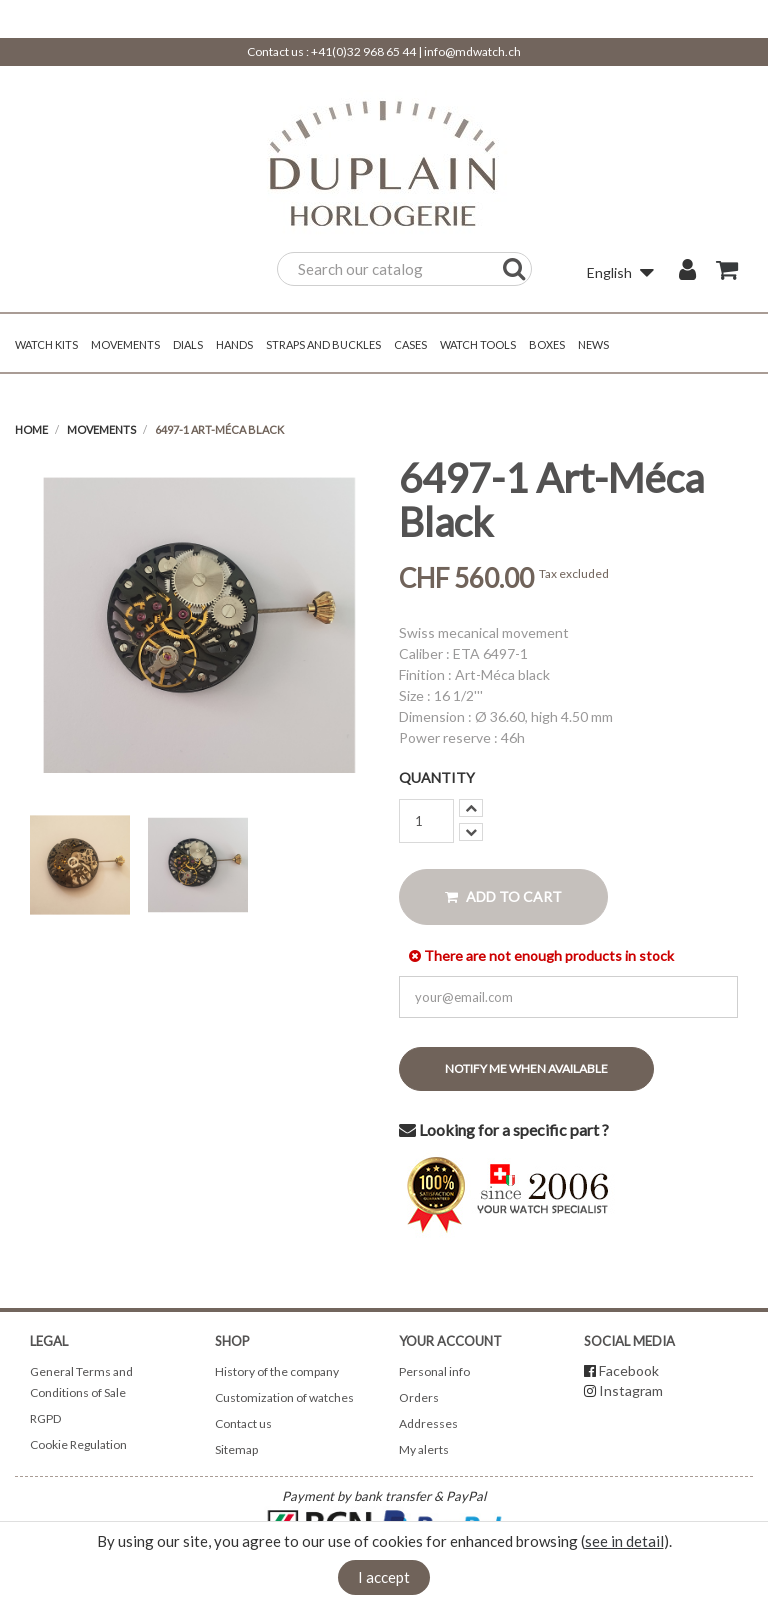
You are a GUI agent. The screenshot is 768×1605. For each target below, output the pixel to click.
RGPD (45, 1418)
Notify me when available (526, 1068)
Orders (419, 1397)
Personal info (434, 1371)
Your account (450, 1341)
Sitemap (236, 1449)
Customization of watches (284, 1397)
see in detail (624, 1541)
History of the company (277, 1371)
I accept (384, 1577)
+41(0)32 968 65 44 (363, 51)
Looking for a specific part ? (504, 1129)
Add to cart (503, 896)
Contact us (243, 1423)
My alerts (424, 1449)
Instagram (631, 1390)
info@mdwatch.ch (472, 51)
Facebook (629, 1370)
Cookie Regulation (78, 1444)
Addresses (428, 1423)
